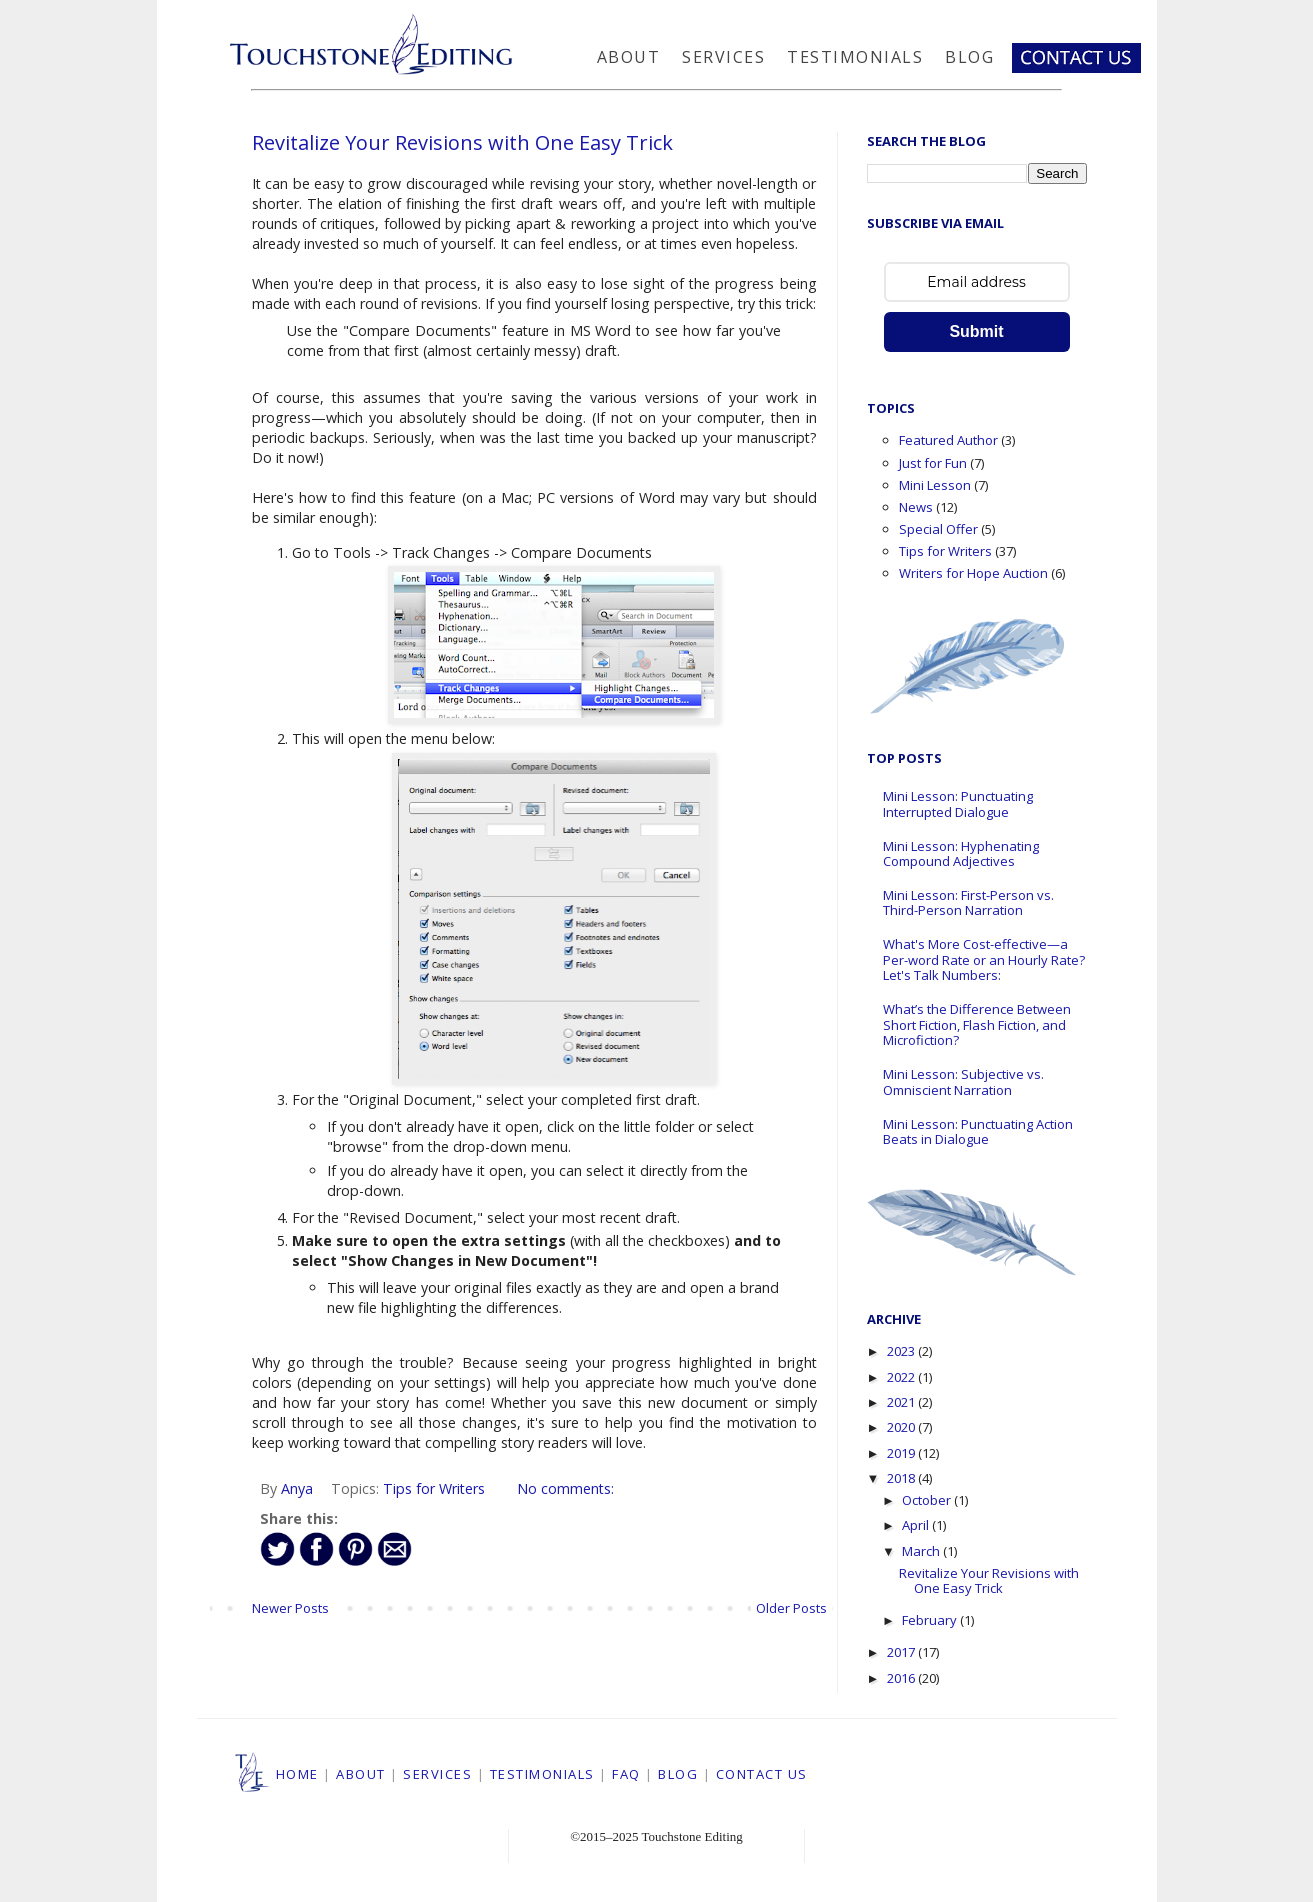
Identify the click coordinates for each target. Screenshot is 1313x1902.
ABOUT (361, 1774)
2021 (902, 1402)
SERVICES (437, 1774)
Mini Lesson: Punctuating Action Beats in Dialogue (978, 1132)
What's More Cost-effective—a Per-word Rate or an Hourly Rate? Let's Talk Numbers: (984, 959)
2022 (902, 1377)
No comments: (565, 1488)
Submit (976, 331)
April (917, 1525)
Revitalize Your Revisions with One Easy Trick (462, 142)
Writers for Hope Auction (973, 573)
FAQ (626, 1774)
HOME (297, 1774)
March (922, 1551)
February (931, 1620)
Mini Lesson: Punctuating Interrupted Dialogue (958, 804)
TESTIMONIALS (542, 1774)
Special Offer (938, 529)
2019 (902, 1453)
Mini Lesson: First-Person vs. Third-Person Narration (968, 903)
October (928, 1500)
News (916, 507)
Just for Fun (933, 463)
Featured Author (948, 440)
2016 (902, 1678)
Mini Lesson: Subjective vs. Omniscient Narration (963, 1082)
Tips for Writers (434, 1488)
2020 (902, 1427)
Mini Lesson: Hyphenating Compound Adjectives (961, 854)
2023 (902, 1351)
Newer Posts (290, 1608)
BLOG (678, 1774)
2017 (902, 1652)
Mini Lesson (935, 485)
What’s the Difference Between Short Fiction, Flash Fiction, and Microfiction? (977, 1024)
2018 (902, 1478)
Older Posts (791, 1608)
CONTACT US (762, 1774)
